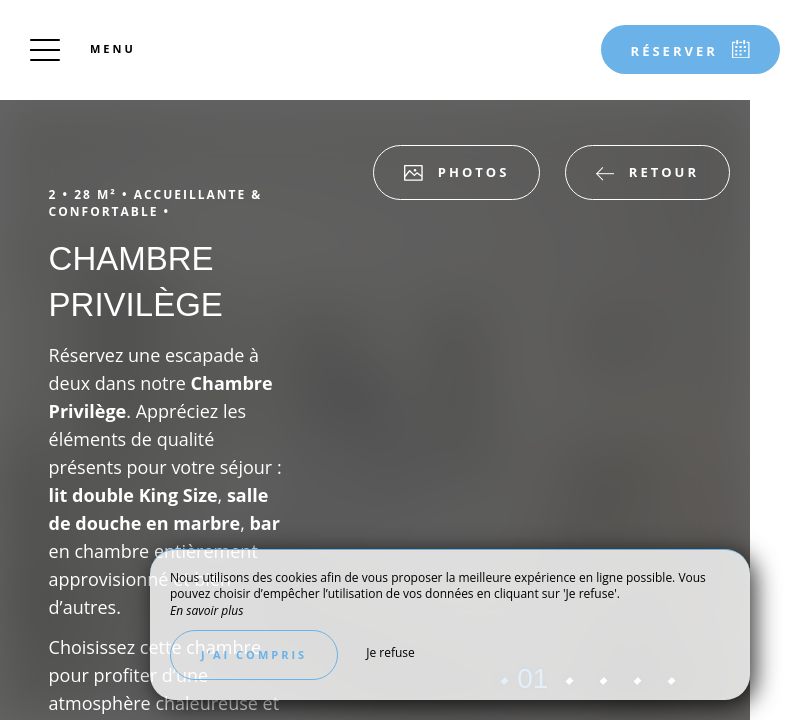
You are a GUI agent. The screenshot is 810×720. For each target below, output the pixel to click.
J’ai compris (254, 654)
